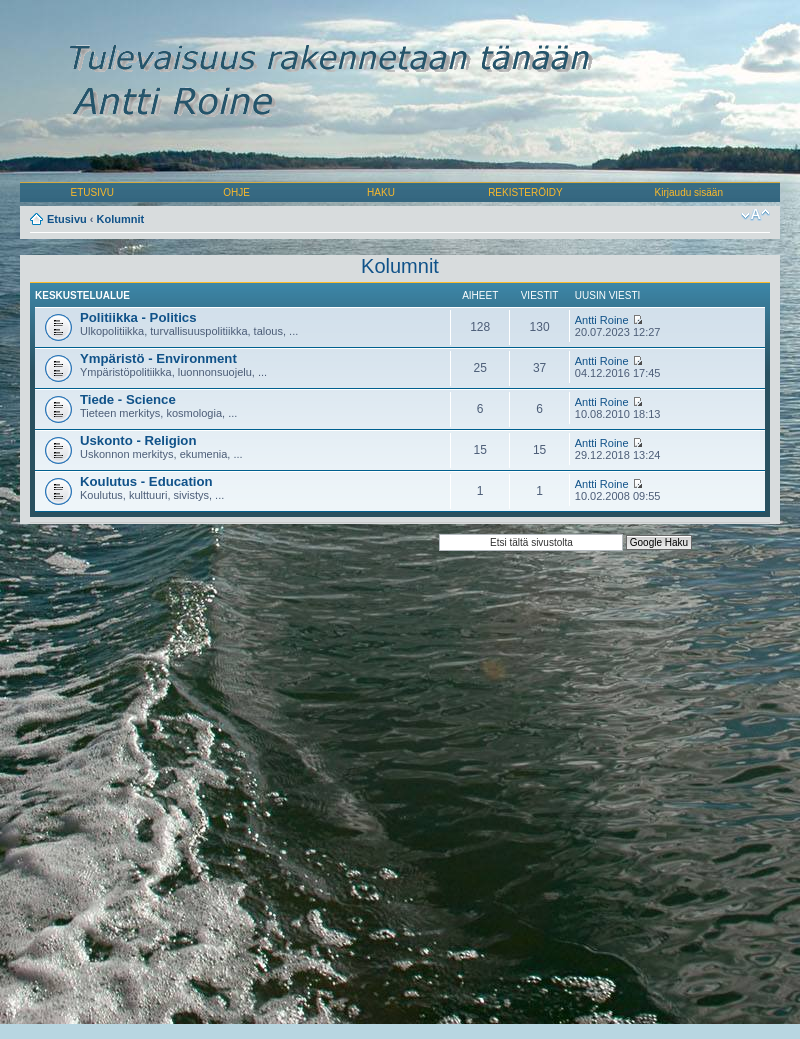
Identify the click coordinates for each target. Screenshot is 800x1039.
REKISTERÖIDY (525, 192)
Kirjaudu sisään (689, 192)
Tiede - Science (128, 399)
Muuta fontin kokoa (755, 215)
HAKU (381, 192)
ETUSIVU (92, 192)
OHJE (236, 192)
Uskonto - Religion (138, 440)
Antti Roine (602, 320)
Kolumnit (121, 219)
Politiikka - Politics (138, 317)
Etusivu (67, 219)
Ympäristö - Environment (158, 358)
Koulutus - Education (146, 481)
